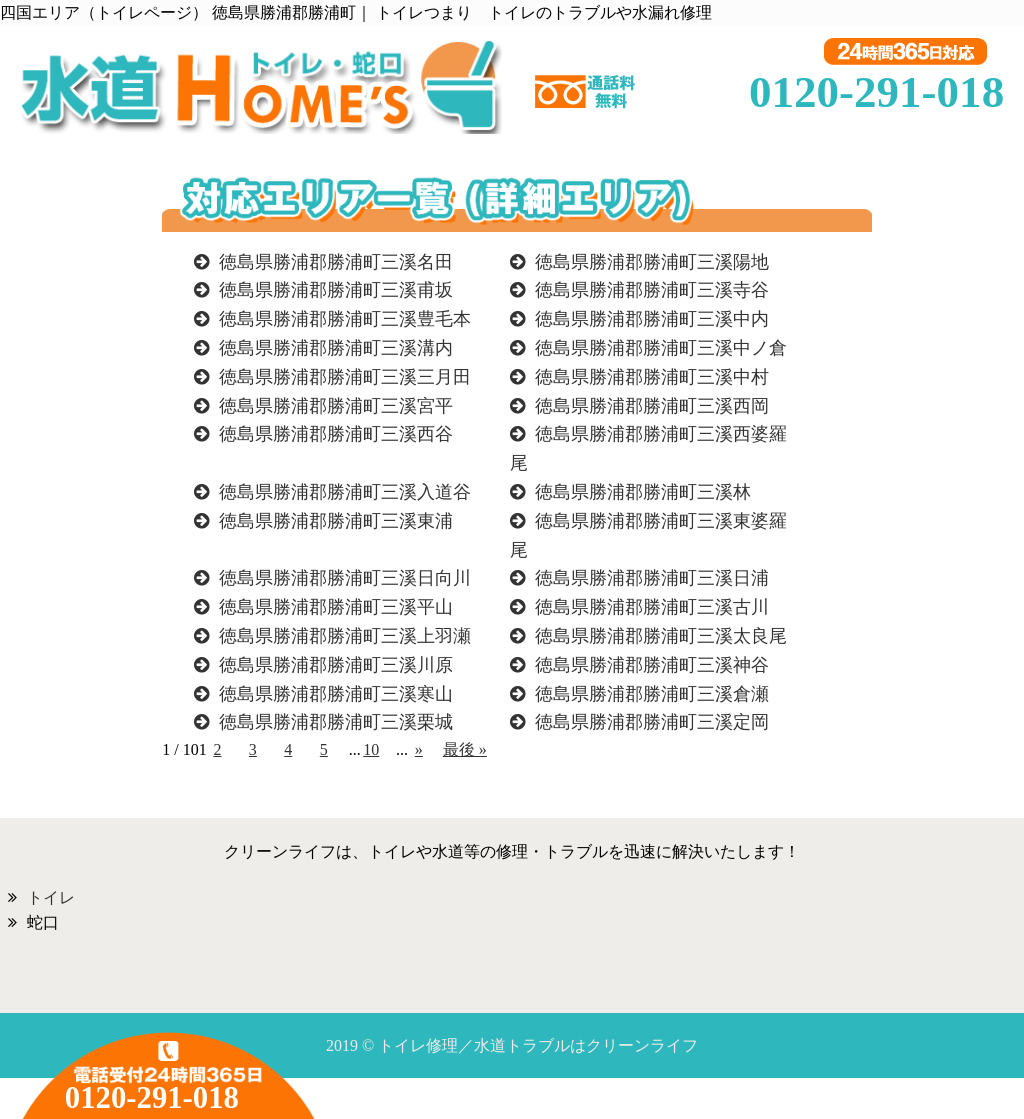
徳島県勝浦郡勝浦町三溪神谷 (652, 665)
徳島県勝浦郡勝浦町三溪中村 (652, 377)
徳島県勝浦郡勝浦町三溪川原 (336, 665)
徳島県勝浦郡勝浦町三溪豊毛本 (345, 319)
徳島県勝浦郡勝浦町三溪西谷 (336, 434)
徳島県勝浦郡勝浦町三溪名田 (336, 262)
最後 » (465, 749)
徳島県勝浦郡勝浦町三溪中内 (652, 319)
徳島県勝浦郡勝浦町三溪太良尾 (661, 636)
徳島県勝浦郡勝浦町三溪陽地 (652, 262)
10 (371, 749)
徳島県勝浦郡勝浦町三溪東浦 (336, 521)
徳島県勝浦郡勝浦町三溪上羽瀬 (345, 636)
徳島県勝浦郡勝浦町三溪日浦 (652, 578)
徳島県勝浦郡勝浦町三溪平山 (336, 607)
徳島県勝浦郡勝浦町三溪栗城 (336, 722)
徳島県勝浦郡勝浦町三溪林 (643, 492)
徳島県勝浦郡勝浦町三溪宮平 (336, 406)
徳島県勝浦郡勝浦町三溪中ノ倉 (661, 348)
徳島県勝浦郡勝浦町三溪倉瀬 (652, 694)
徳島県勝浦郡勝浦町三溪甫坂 (336, 290)
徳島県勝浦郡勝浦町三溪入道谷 (345, 492)
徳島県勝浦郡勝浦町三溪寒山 (336, 694)
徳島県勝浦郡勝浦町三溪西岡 (652, 406)
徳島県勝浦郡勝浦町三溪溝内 (336, 348)
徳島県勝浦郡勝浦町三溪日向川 (345, 578)
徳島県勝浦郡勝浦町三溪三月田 (345, 377)
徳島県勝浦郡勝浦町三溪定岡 (652, 722)
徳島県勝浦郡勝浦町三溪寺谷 (652, 290)
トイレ (51, 897)
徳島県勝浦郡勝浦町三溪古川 (652, 607)
